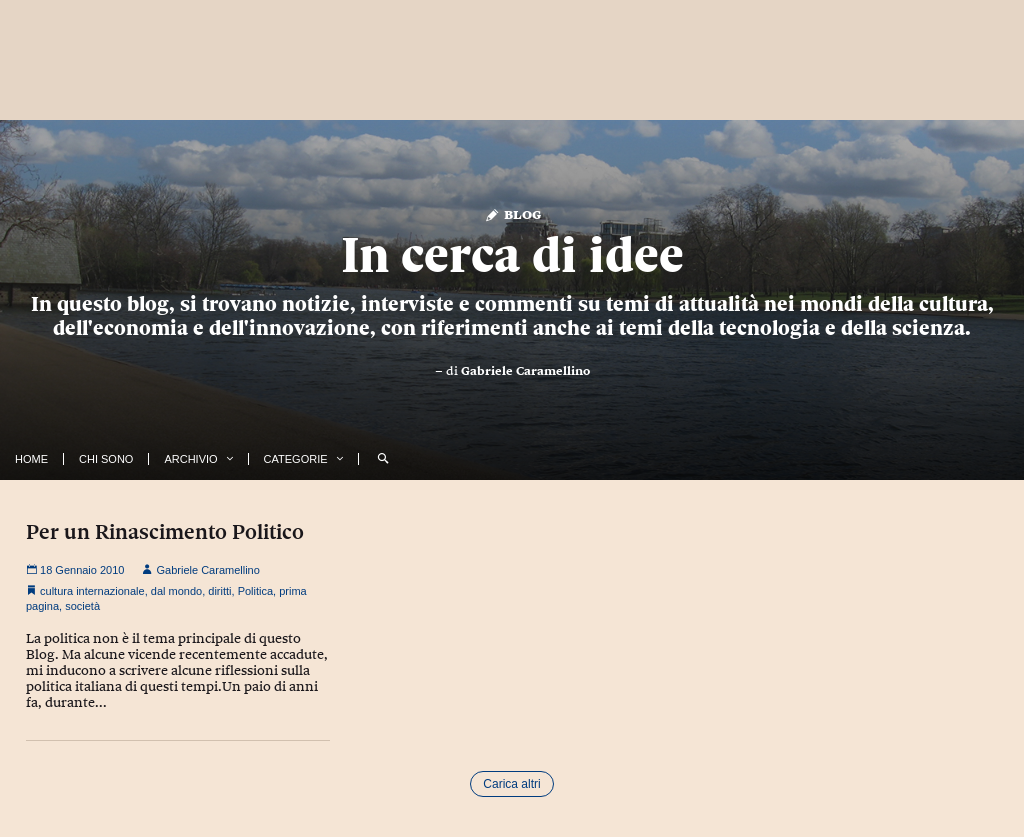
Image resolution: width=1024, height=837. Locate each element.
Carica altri (511, 784)
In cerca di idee (512, 255)
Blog (512, 213)
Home (31, 459)
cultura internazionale (92, 591)
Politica (255, 591)
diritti (219, 591)
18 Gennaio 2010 (75, 570)
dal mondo (176, 591)
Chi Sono (106, 459)
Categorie (296, 459)
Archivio (190, 459)
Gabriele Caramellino (525, 371)
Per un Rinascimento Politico (165, 532)
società (82, 606)
